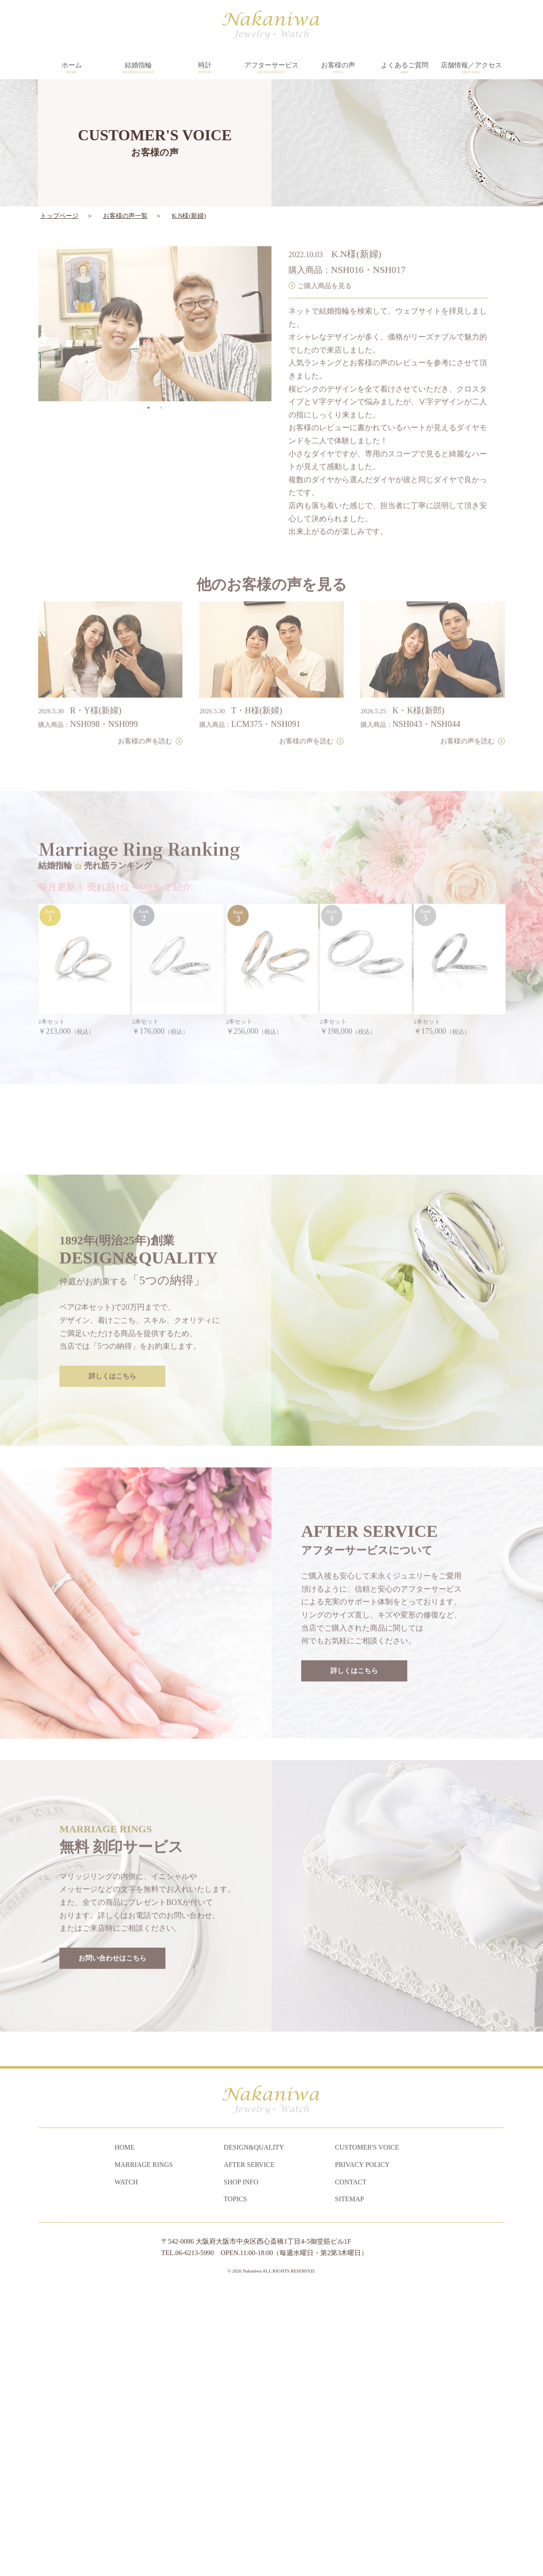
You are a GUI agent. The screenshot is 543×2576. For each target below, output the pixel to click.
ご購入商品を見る (324, 258)
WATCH (126, 2466)
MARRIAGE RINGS (144, 2448)
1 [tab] (148, 380)
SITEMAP (349, 2483)
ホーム (71, 68)
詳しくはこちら (112, 1633)
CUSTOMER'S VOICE (367, 2431)
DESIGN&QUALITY (254, 2431)
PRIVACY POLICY (362, 2448)
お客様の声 (338, 68)
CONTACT (351, 2466)
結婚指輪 (138, 68)
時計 (204, 68)
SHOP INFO (241, 2466)
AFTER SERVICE (249, 2448)
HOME (124, 2431)
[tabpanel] (155, 296)
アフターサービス (271, 68)
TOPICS (235, 2483)
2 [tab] (161, 380)
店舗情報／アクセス (471, 68)
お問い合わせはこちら (112, 2215)
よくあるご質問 (404, 68)
